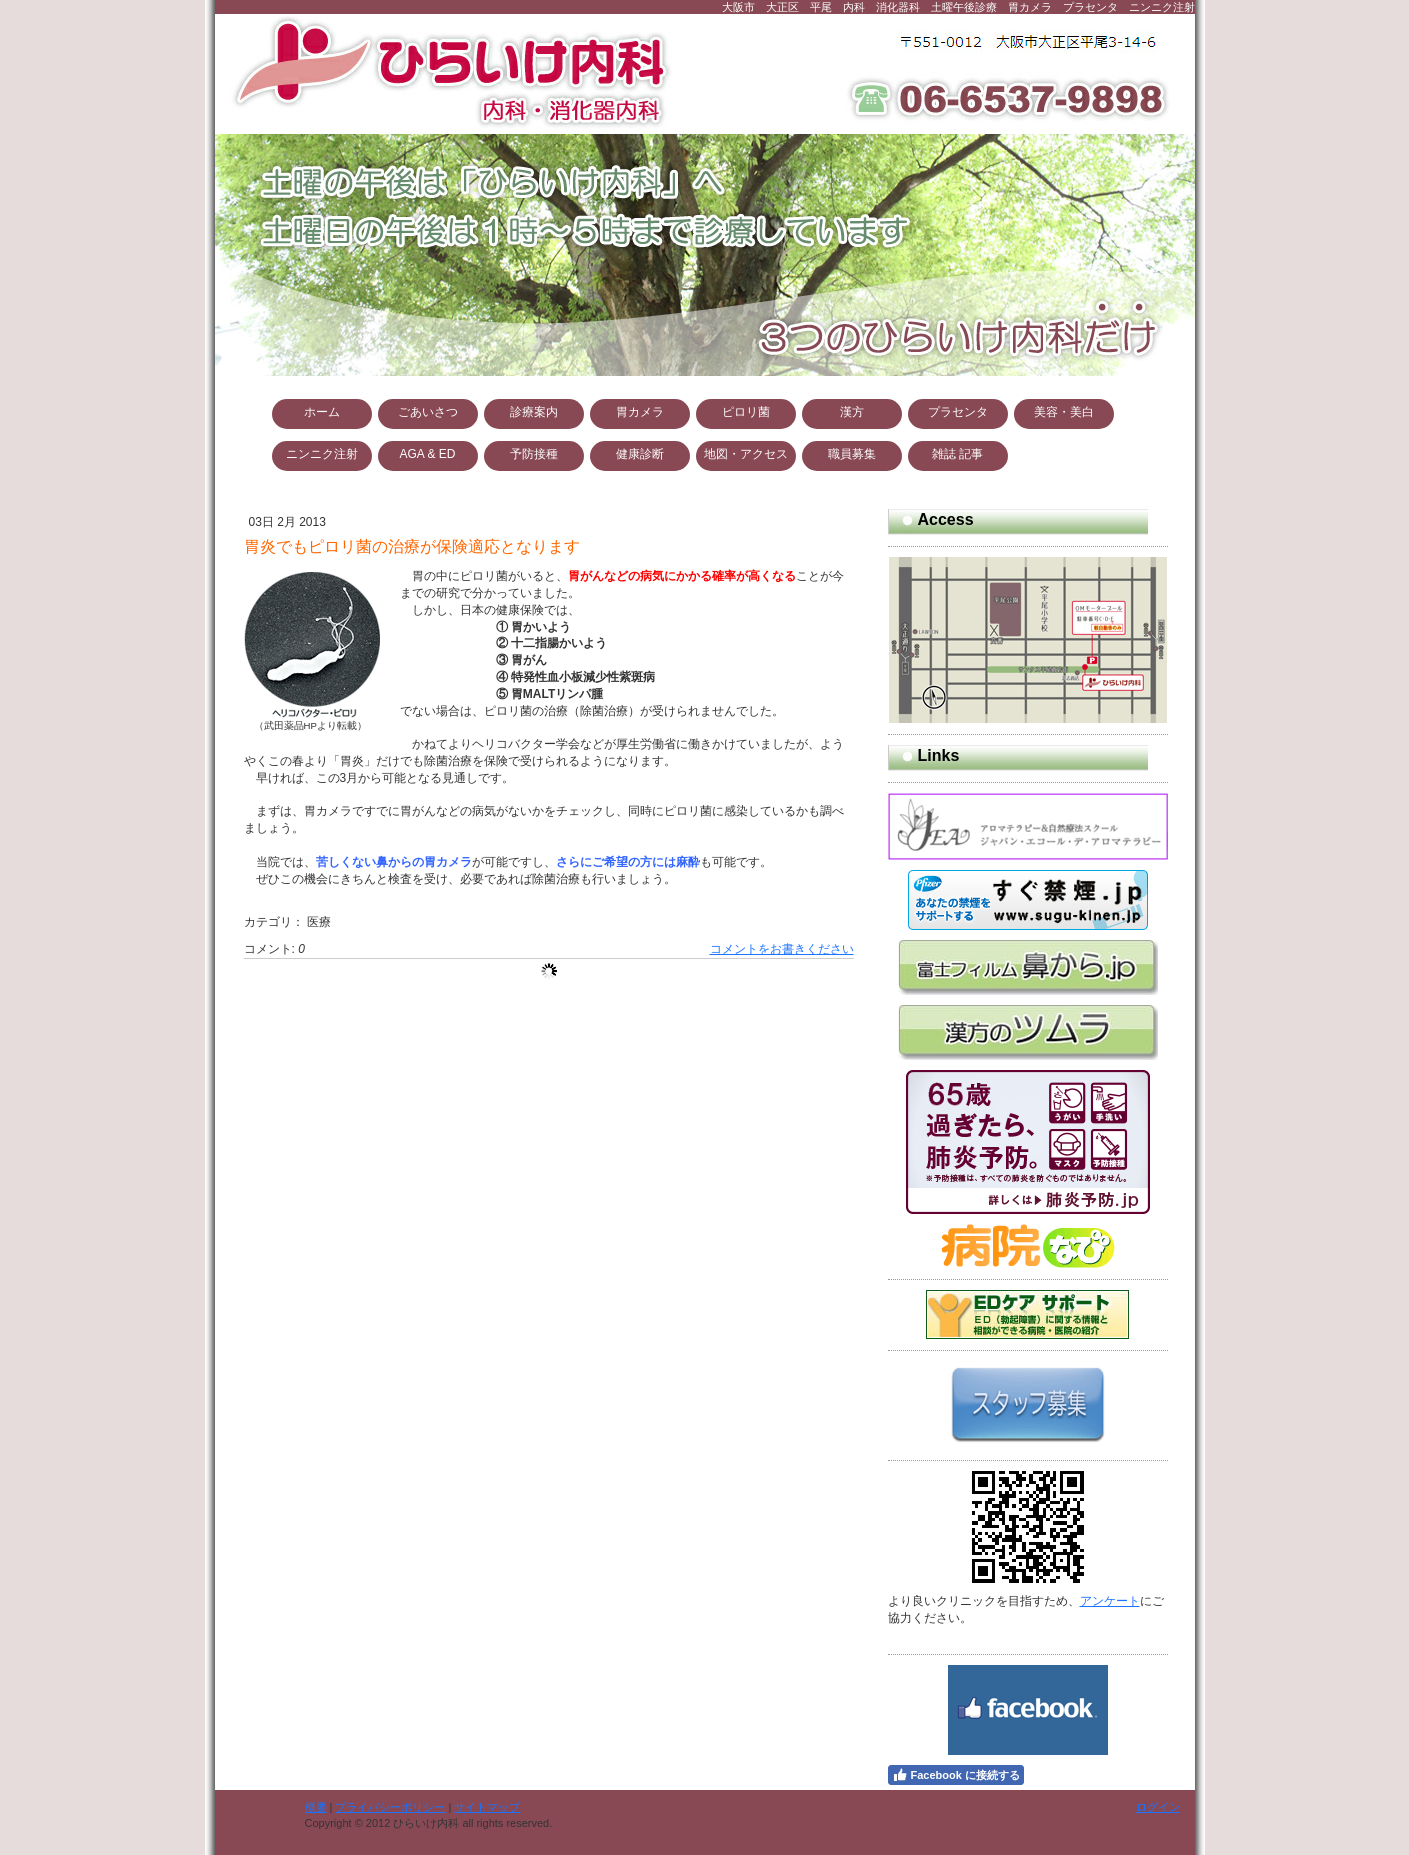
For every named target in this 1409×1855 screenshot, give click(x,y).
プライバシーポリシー (390, 1807)
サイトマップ (487, 1807)
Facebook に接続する (956, 1775)
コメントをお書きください (782, 949)
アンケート (1110, 1601)
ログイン (1158, 1807)
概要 (316, 1807)
